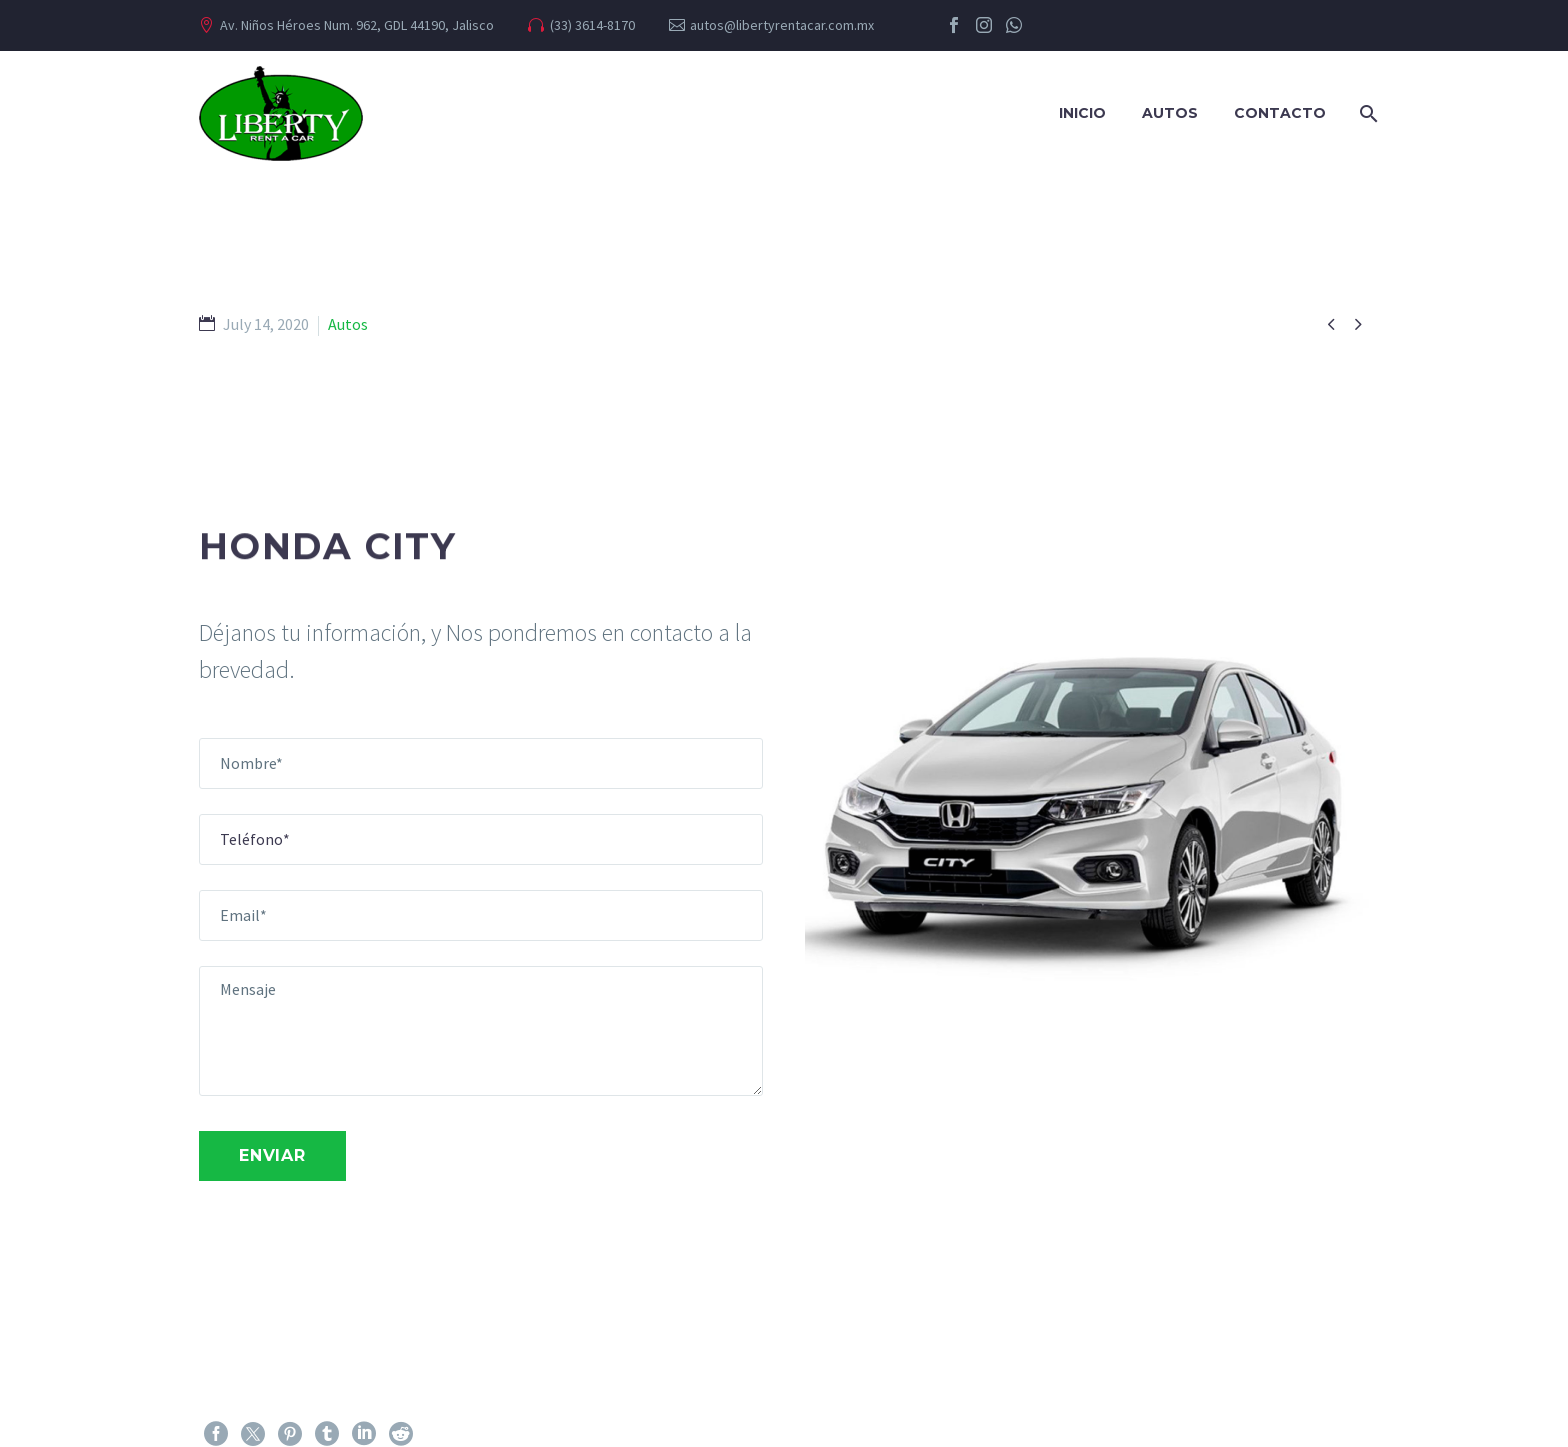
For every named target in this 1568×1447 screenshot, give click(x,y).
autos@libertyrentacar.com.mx (782, 25)
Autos (1170, 113)
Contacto (1280, 113)
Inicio (1082, 113)
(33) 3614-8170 (592, 25)
